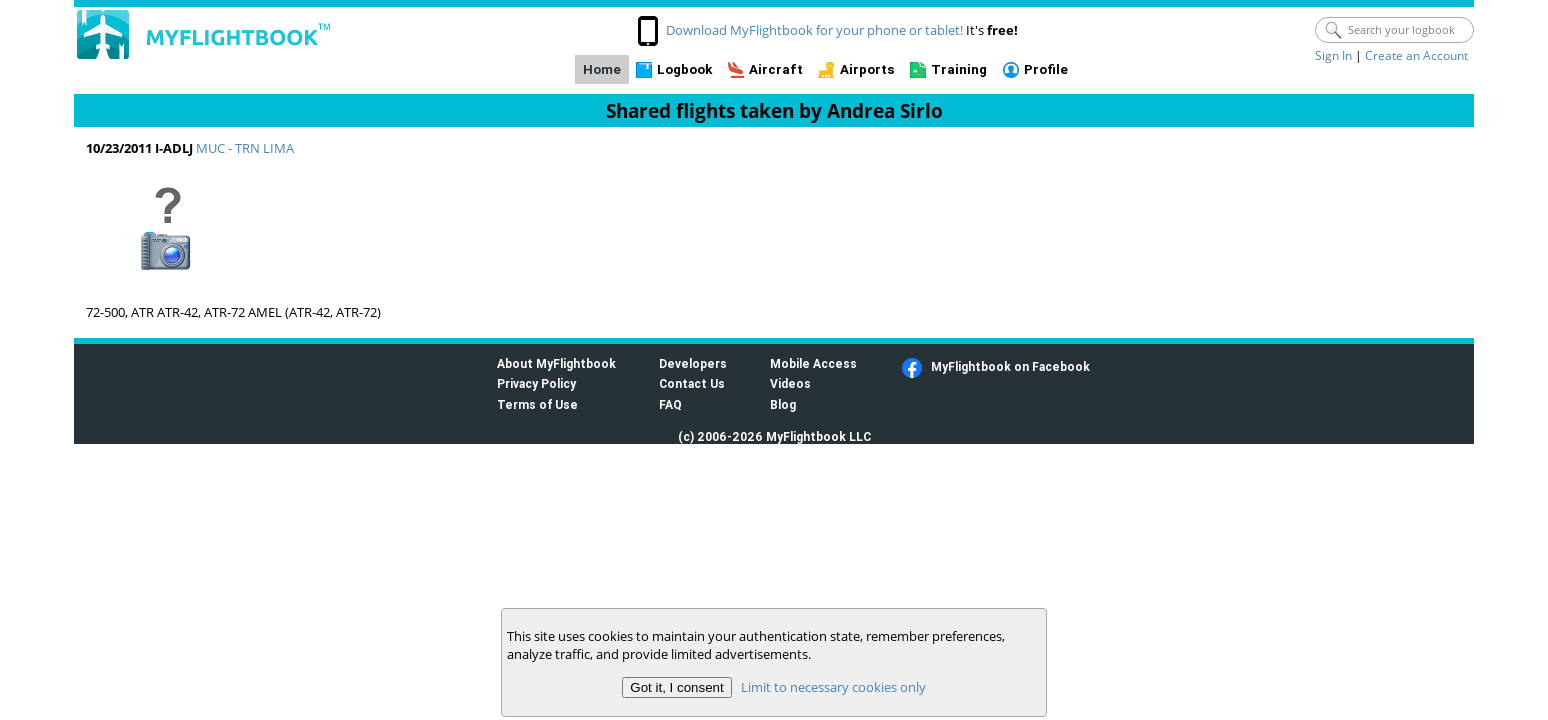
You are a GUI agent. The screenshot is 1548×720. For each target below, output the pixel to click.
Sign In (1333, 55)
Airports (867, 69)
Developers (693, 363)
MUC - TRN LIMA (245, 148)
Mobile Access (813, 363)
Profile (1046, 69)
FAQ (670, 404)
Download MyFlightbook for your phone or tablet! (814, 30)
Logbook (684, 69)
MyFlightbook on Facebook (1010, 366)
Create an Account (1416, 55)
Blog (783, 404)
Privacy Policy (536, 383)
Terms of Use (537, 404)
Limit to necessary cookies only (833, 687)
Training (959, 69)
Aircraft (776, 69)
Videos (790, 383)
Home (602, 69)
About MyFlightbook (556, 363)
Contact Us (692, 383)
